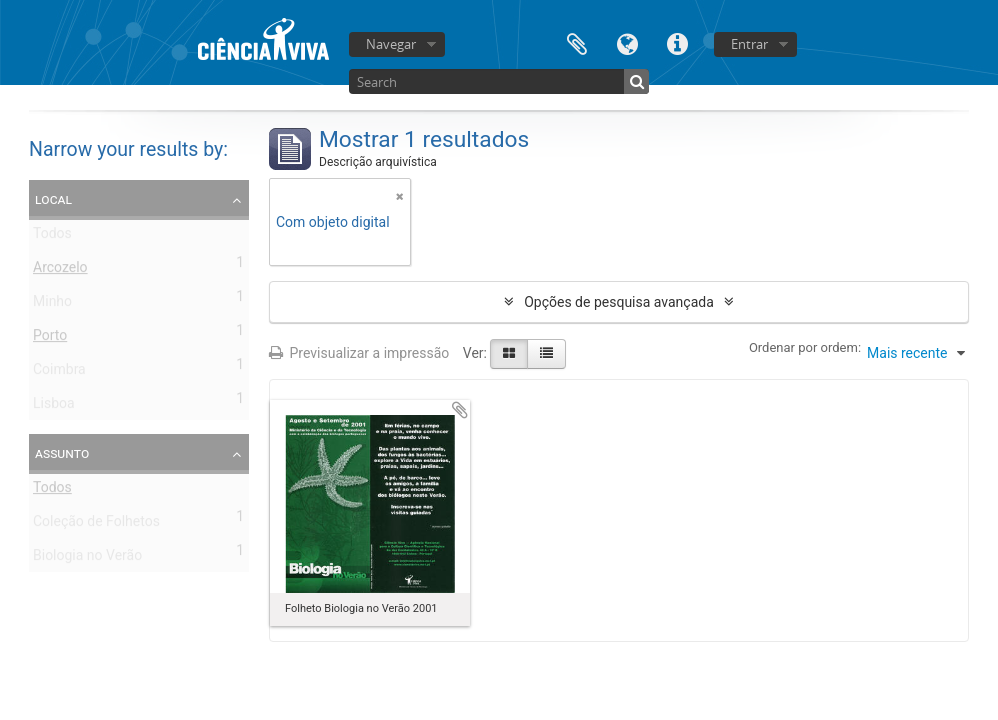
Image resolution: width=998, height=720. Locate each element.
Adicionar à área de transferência (460, 410)
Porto (50, 339)
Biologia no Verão (87, 559)
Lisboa (54, 407)
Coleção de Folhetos (96, 525)
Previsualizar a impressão (359, 353)
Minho (52, 305)
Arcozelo (60, 271)
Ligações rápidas (677, 42)
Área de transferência (577, 42)
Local (53, 199)
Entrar (749, 44)
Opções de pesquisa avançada (619, 302)
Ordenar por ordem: (805, 347)
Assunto (62, 453)
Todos (52, 237)
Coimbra (59, 373)
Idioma (627, 42)
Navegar (391, 44)
